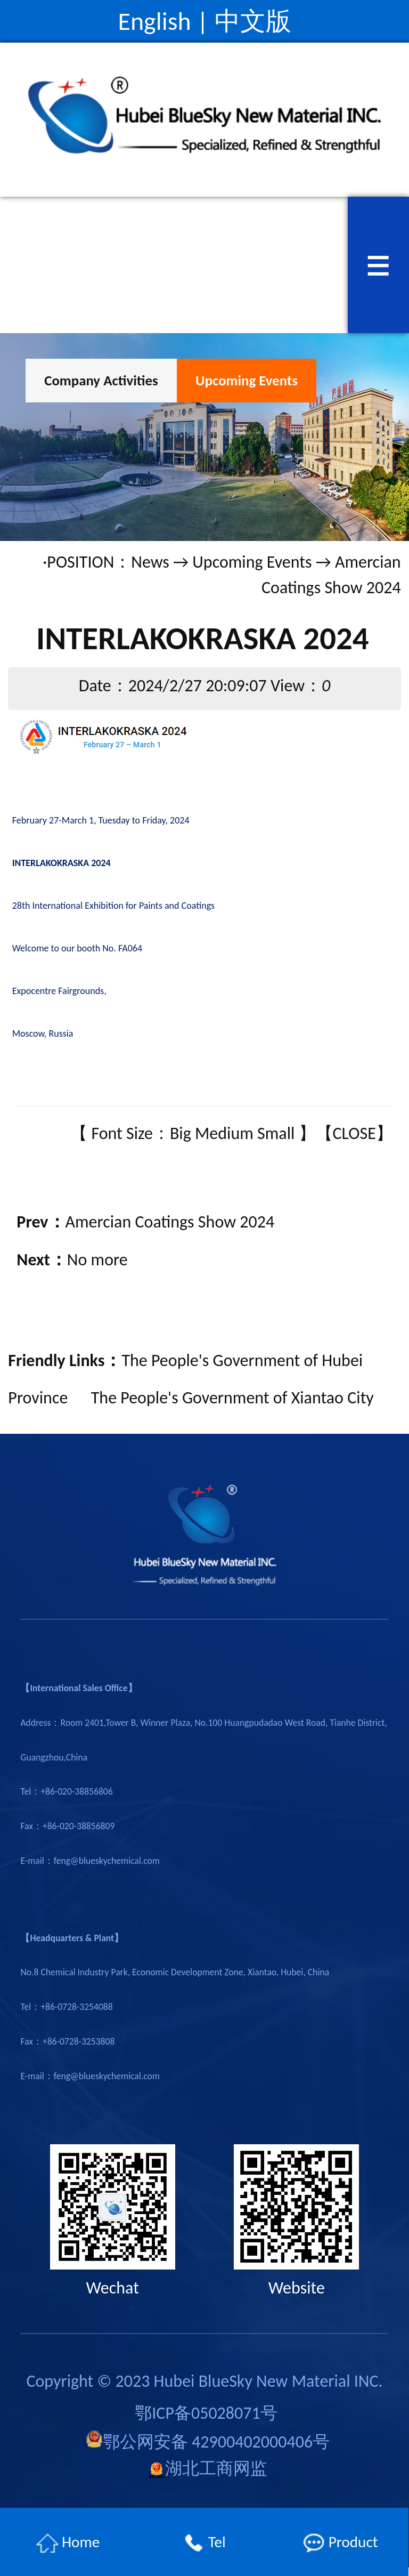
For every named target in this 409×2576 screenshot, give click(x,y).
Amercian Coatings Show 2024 (170, 1222)
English (154, 21)
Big (180, 1133)
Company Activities (101, 380)
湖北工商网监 (207, 2468)
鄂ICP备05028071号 (206, 2413)
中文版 (253, 21)
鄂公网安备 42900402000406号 (208, 2441)
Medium (224, 1133)
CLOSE (354, 1133)
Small (276, 1133)
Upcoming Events (246, 380)
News (150, 562)
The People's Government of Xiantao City (232, 1397)
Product (340, 2542)
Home (68, 2542)
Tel (204, 2542)
